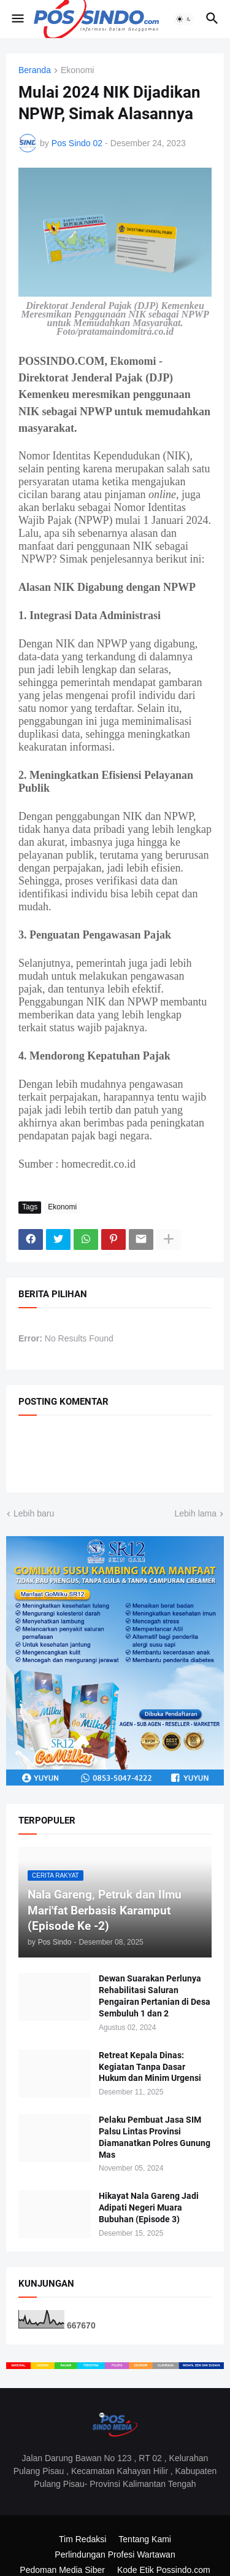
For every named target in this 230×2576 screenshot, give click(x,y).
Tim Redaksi (82, 2539)
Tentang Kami (144, 2539)
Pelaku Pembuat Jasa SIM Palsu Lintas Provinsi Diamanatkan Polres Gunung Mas (154, 2137)
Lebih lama (196, 1513)
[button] (17, 19)
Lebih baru (33, 1513)
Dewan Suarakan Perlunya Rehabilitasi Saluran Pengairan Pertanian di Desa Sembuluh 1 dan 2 (154, 1995)
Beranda (34, 70)
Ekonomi (77, 70)
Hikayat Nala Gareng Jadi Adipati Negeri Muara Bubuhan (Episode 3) (149, 2207)
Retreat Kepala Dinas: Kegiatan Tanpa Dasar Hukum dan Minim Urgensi (150, 2066)
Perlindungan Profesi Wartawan (115, 2554)
